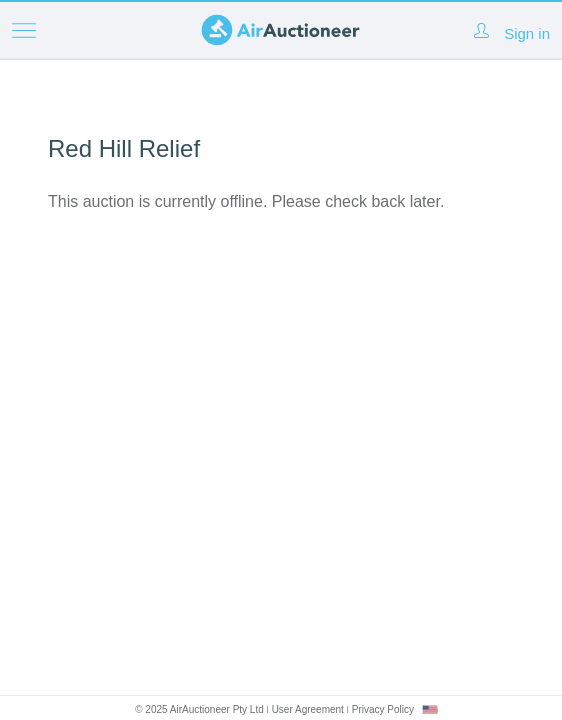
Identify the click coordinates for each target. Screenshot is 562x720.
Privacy (383, 709)
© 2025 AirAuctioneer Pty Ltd (199, 709)
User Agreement (308, 709)
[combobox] (430, 709)
